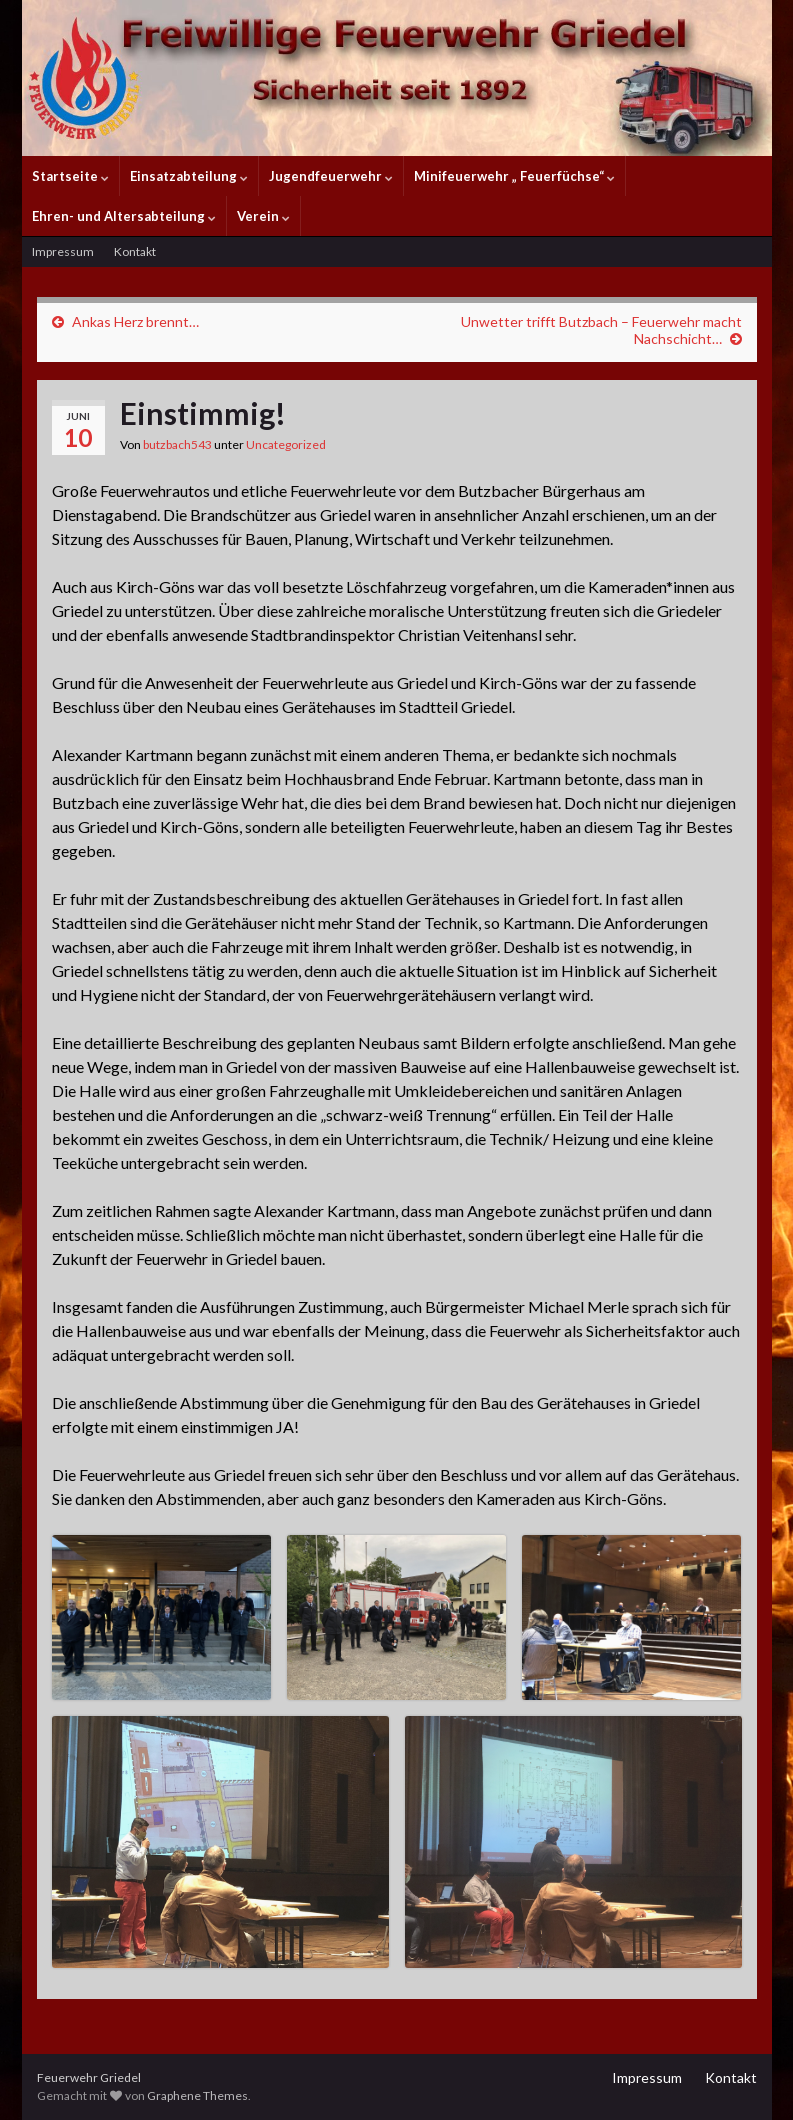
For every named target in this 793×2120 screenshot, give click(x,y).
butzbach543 (177, 444)
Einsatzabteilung (189, 176)
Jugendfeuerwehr (331, 176)
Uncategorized (286, 444)
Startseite (70, 176)
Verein (263, 216)
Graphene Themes (197, 2095)
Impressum (63, 251)
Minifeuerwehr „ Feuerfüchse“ (514, 176)
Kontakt (135, 251)
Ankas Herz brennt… (135, 321)
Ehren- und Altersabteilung (124, 216)
